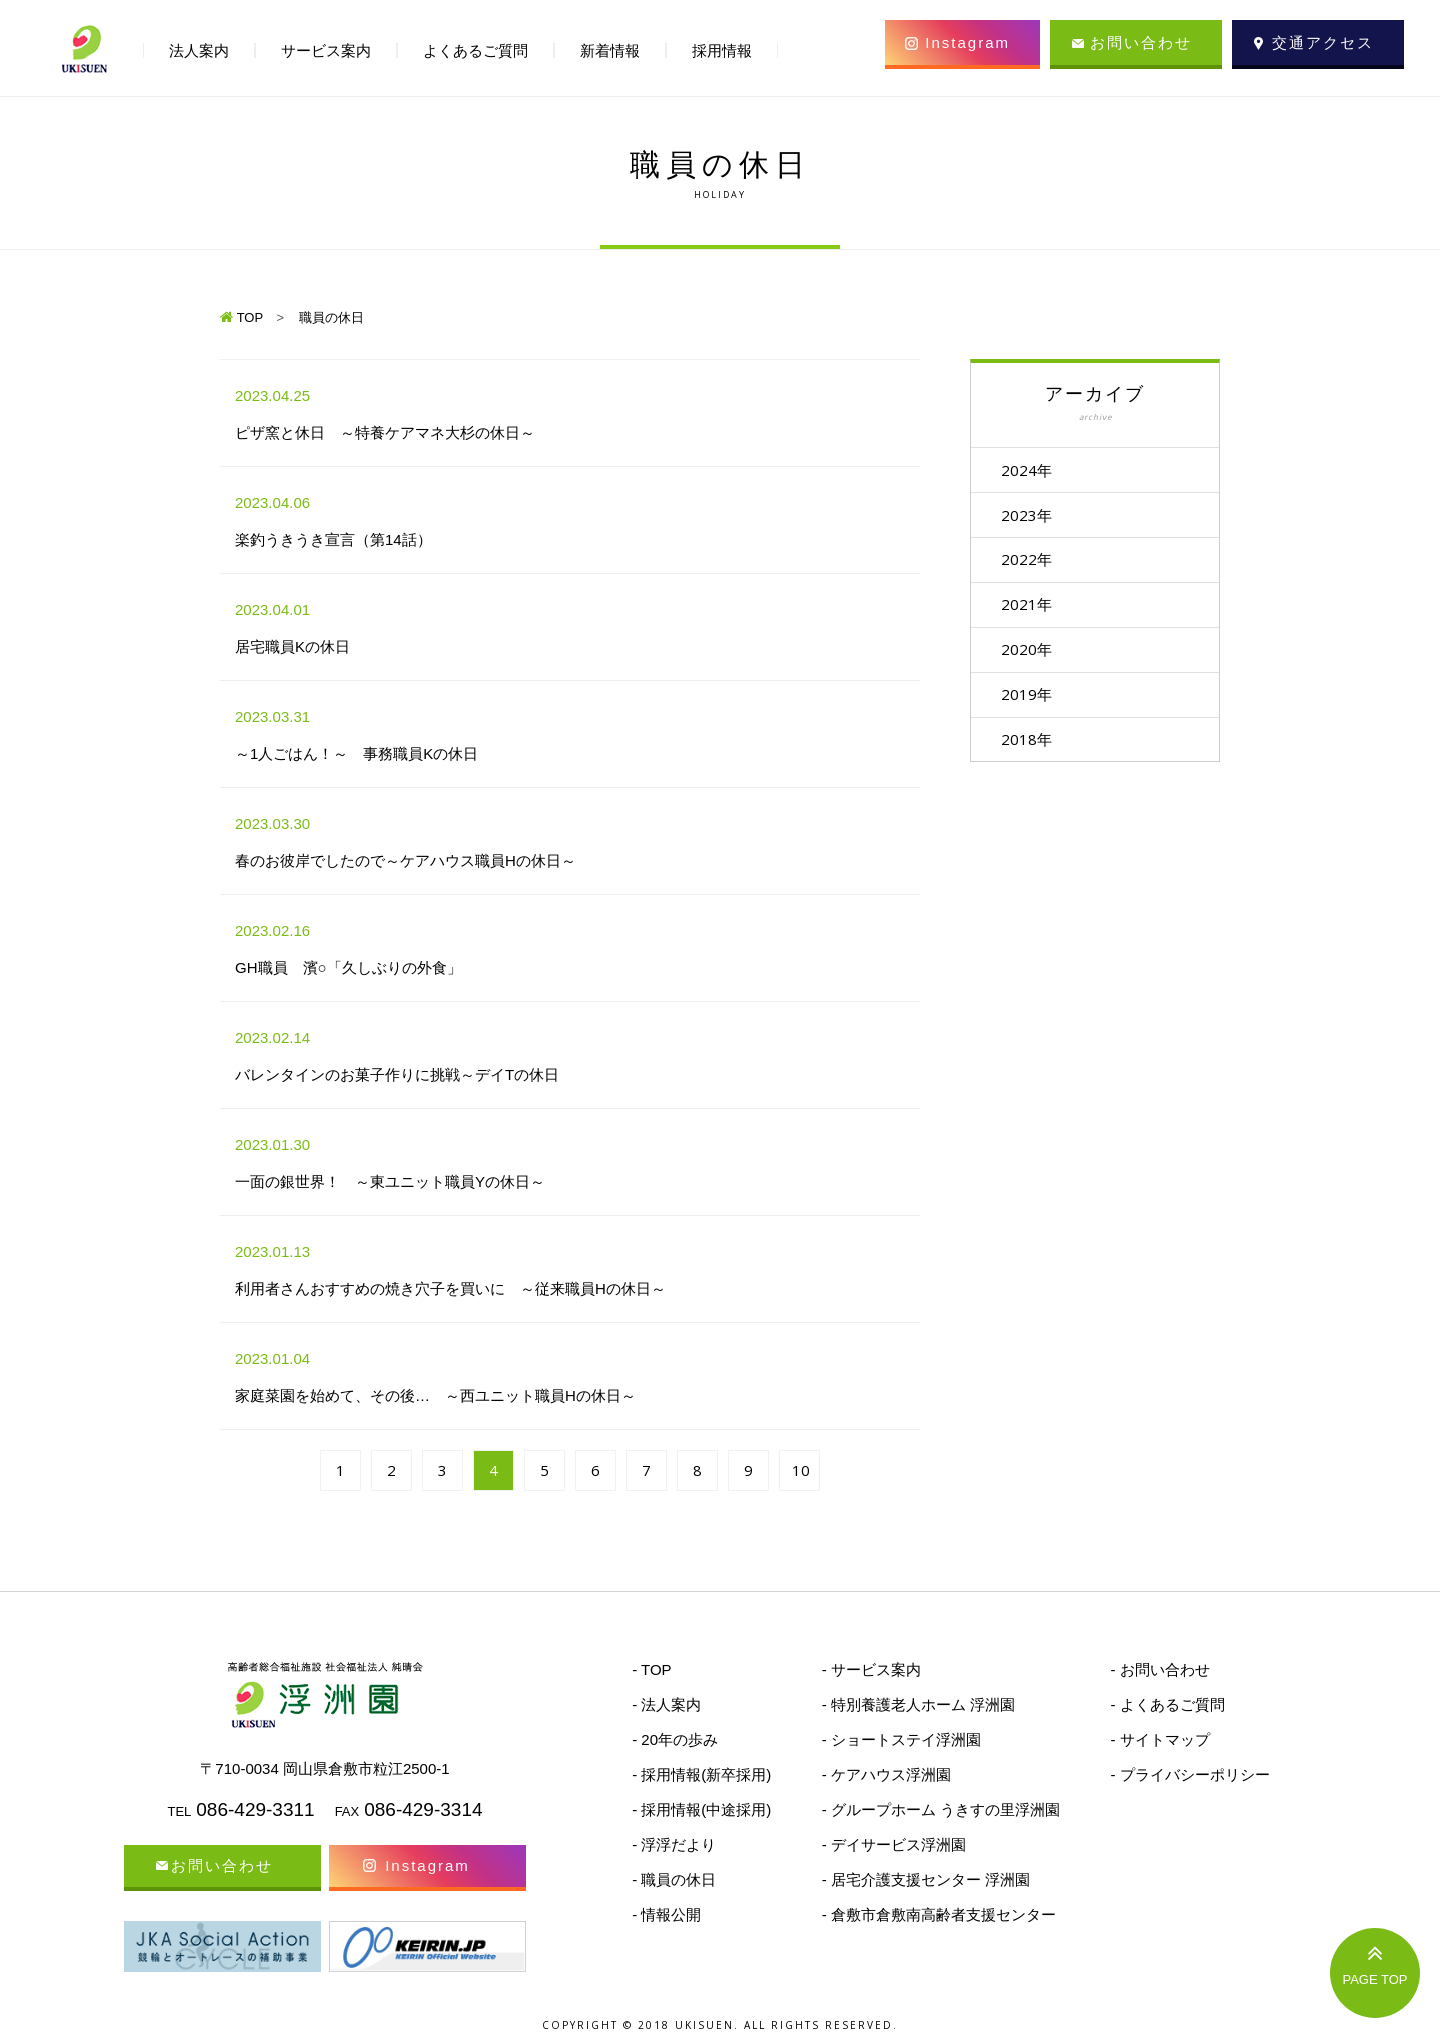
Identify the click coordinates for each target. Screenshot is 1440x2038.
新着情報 (610, 50)
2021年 (1031, 608)
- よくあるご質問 (1167, 1704)
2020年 (1031, 654)
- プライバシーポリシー (1189, 1774)
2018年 (1031, 746)
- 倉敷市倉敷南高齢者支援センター (939, 1914)
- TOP (651, 1669)
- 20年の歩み (675, 1739)
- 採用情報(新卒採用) (701, 1774)
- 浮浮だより (674, 1844)
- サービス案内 (871, 1669)
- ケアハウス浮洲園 (886, 1774)
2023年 (1031, 516)
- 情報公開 (666, 1914)
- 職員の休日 (674, 1879)
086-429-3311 (255, 1809)
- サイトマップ (1159, 1739)
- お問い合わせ (1159, 1669)
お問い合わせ (1141, 42)
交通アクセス (1323, 42)
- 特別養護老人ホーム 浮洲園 (918, 1704)
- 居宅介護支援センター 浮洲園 (926, 1879)
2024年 (1031, 470)
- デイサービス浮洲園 (894, 1844)
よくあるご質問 (475, 50)
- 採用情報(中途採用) (701, 1809)
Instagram (967, 42)
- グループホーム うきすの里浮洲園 (941, 1809)
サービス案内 (326, 50)
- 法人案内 (666, 1704)
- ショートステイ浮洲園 (901, 1739)
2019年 (1031, 700)
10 (801, 1470)
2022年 (1031, 562)
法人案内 (199, 50)
